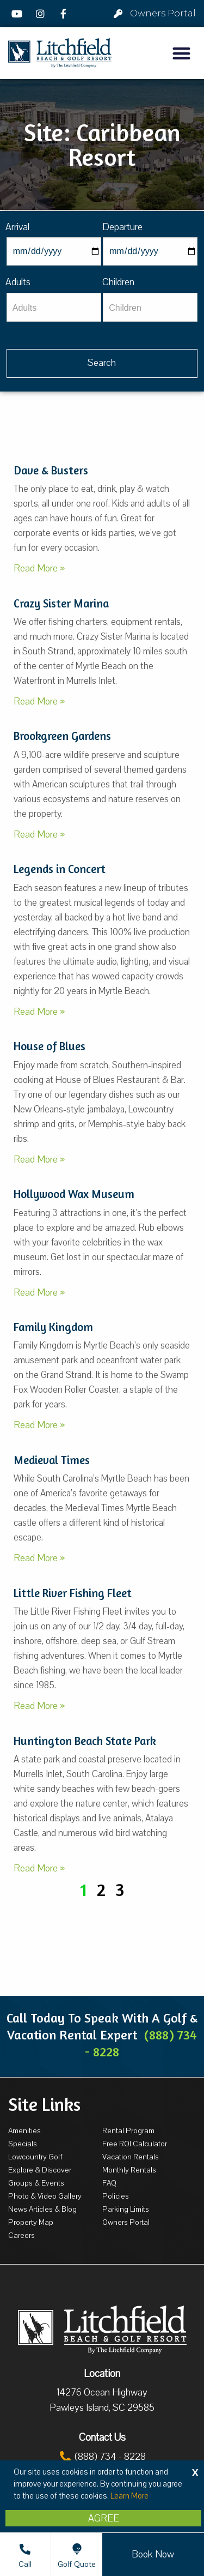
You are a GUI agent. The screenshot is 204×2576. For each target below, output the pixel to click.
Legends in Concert (60, 869)
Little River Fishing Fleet (73, 1593)
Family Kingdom (53, 1327)
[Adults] (54, 307)
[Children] (150, 307)
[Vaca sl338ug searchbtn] (102, 363)
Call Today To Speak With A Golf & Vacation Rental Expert (102, 2035)
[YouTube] (18, 14)
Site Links (44, 2104)
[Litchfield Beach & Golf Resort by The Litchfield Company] (60, 53)
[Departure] (150, 251)
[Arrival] (54, 251)
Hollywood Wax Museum (74, 1194)
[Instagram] (42, 14)
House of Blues (49, 1046)
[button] (182, 53)
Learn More (129, 2495)
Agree (103, 2518)
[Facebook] (64, 14)
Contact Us (102, 2437)
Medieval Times (52, 1460)
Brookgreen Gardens (62, 736)
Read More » (39, 568)
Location (102, 2374)
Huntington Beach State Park (85, 1741)
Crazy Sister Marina (61, 603)
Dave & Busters (51, 470)
